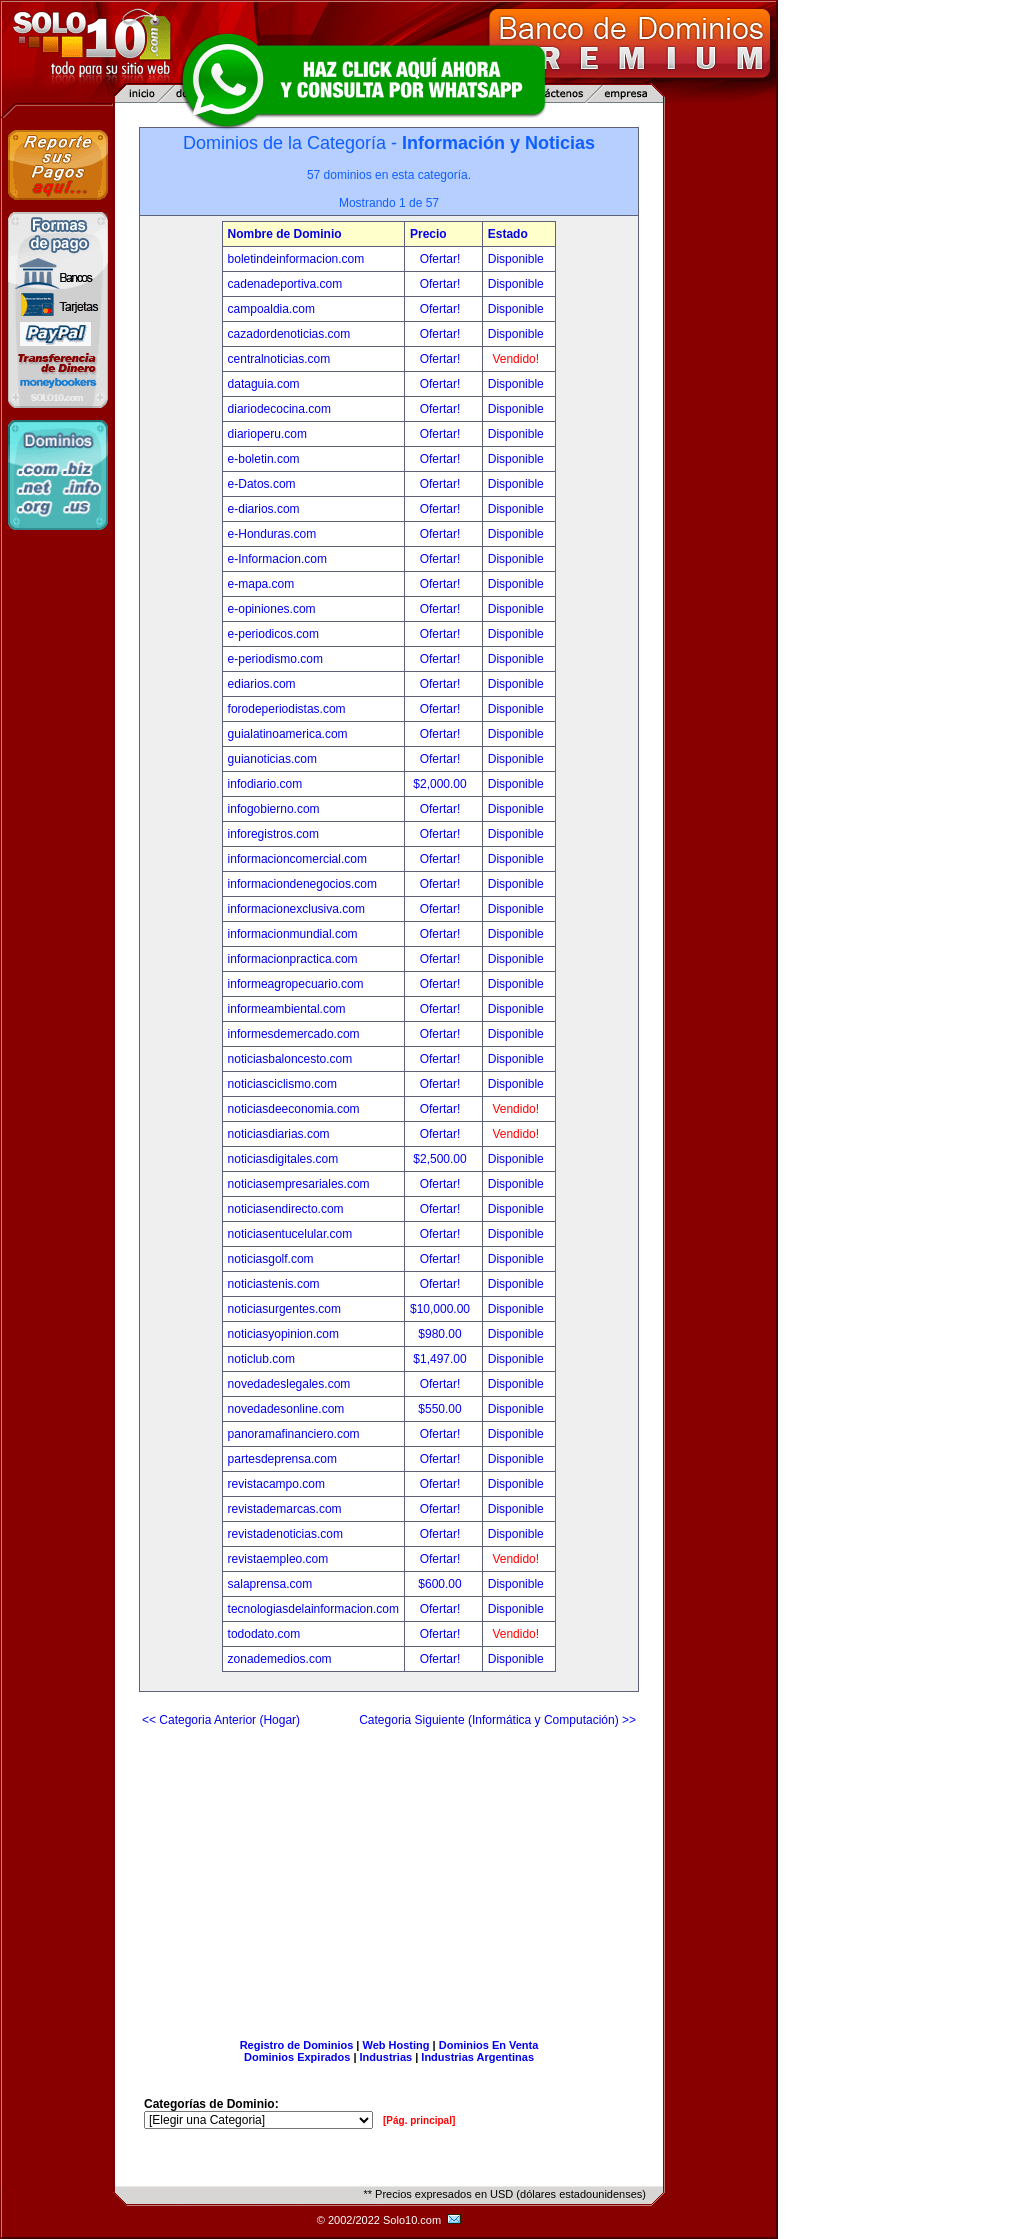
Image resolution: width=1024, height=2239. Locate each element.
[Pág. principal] (419, 2120)
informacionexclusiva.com (296, 909)
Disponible (516, 259)
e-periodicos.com (273, 634)
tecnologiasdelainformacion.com (313, 1609)
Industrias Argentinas (477, 2057)
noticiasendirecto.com (286, 1209)
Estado (508, 234)
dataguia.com (264, 384)
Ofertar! (442, 259)
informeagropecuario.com (296, 984)
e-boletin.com (264, 459)
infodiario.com (265, 784)
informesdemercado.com (294, 1034)
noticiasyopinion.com (283, 1334)
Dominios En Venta (489, 2045)
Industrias (386, 2057)
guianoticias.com (272, 759)
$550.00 (441, 1409)
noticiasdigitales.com (283, 1159)
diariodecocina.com (279, 409)
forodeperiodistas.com (287, 709)
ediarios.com (262, 684)
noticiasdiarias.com (279, 1134)
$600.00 (441, 1584)
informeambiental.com (287, 1009)
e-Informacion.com (277, 559)
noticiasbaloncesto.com (290, 1059)
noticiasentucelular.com (290, 1234)
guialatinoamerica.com (288, 734)
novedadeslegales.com (289, 1384)
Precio (428, 234)
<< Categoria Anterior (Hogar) (221, 1720)
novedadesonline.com (286, 1409)
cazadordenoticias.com (289, 334)
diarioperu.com (267, 434)
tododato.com (264, 1634)
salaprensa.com (270, 1584)
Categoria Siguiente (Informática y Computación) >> (497, 1720)
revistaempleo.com (278, 1559)
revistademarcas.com (285, 1509)
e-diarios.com (264, 509)
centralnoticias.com (279, 359)
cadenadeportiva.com (285, 284)
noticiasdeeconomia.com (294, 1109)
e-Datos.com (262, 484)
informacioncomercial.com (297, 859)
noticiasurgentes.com (284, 1309)
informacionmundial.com (293, 934)
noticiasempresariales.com (299, 1184)
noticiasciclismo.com (282, 1084)
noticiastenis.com (274, 1284)
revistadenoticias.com (285, 1534)
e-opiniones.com (272, 609)
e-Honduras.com (272, 534)
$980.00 (441, 1334)
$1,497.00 (441, 1359)
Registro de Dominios (297, 2045)
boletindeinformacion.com (296, 259)
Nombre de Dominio (285, 234)
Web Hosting (396, 2045)
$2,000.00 (441, 784)
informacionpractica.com (293, 959)
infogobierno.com (274, 809)
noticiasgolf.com (271, 1259)
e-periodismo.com (275, 659)
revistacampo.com (276, 1484)
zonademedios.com (280, 1659)
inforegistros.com (273, 834)
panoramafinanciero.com (294, 1434)
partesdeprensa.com (282, 1459)
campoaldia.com (271, 309)
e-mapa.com (261, 584)
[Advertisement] (389, 1875)
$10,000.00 (441, 1309)
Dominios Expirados (297, 2057)
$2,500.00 (441, 1159)
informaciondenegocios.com (302, 884)
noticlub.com (261, 1359)
